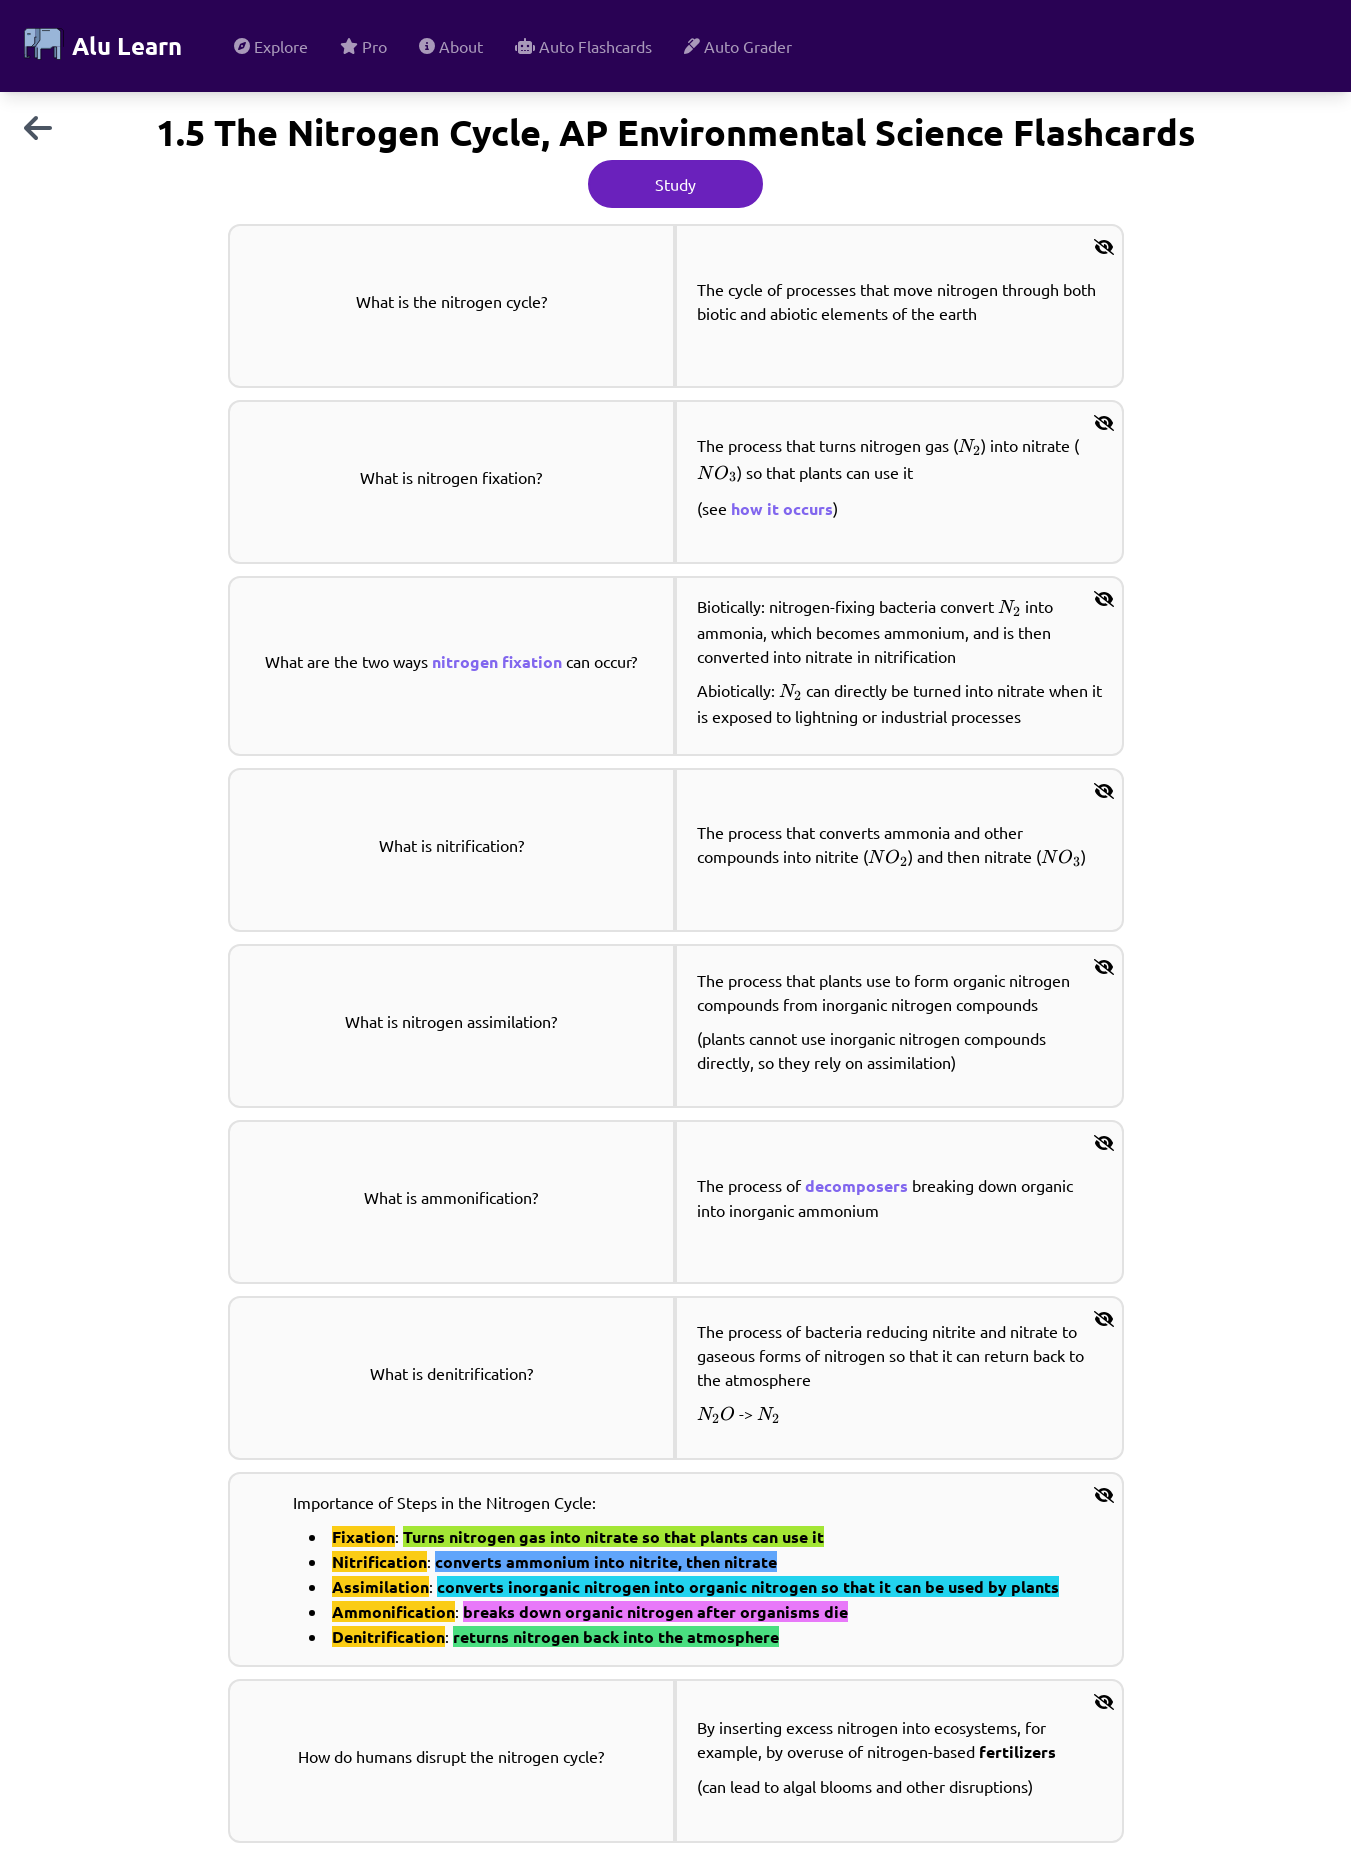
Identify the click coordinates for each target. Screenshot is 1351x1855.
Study (675, 184)
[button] (1104, 246)
